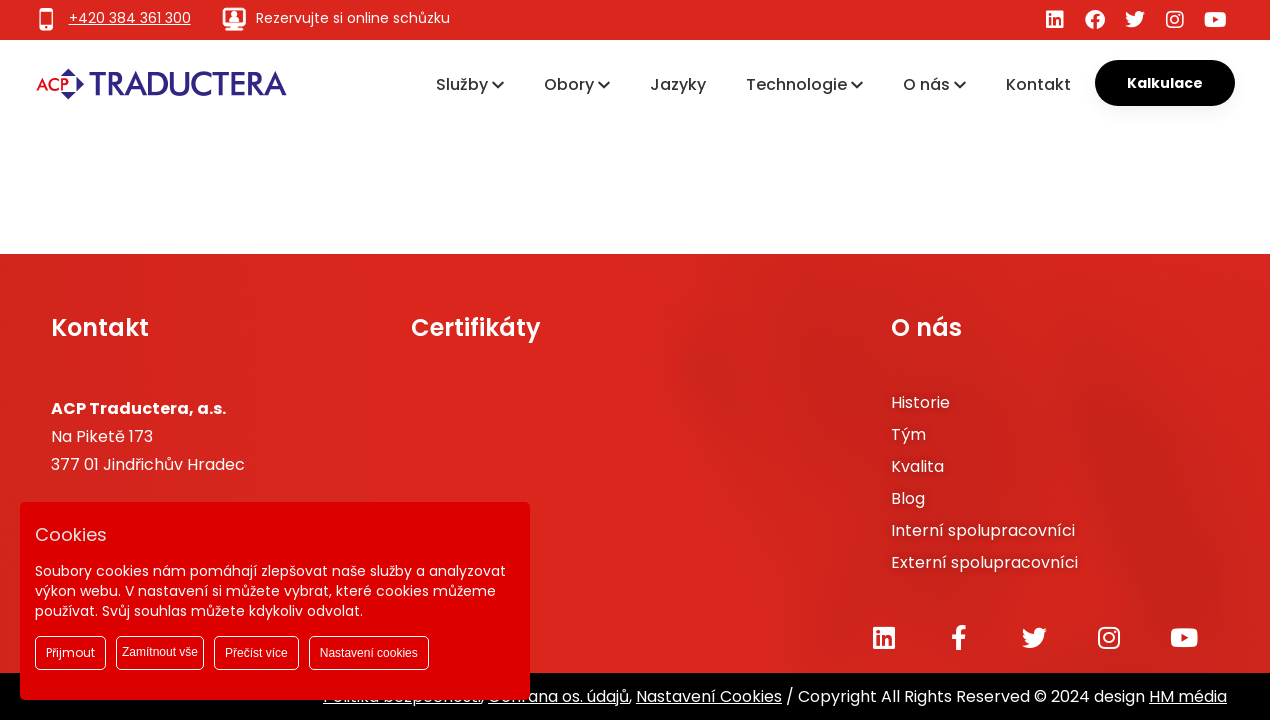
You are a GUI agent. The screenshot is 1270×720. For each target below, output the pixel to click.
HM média (1188, 696)
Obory (577, 84)
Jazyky (678, 84)
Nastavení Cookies (709, 696)
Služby (470, 84)
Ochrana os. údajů (558, 696)
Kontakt (1038, 84)
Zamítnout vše (160, 652)
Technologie (804, 84)
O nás (934, 84)
